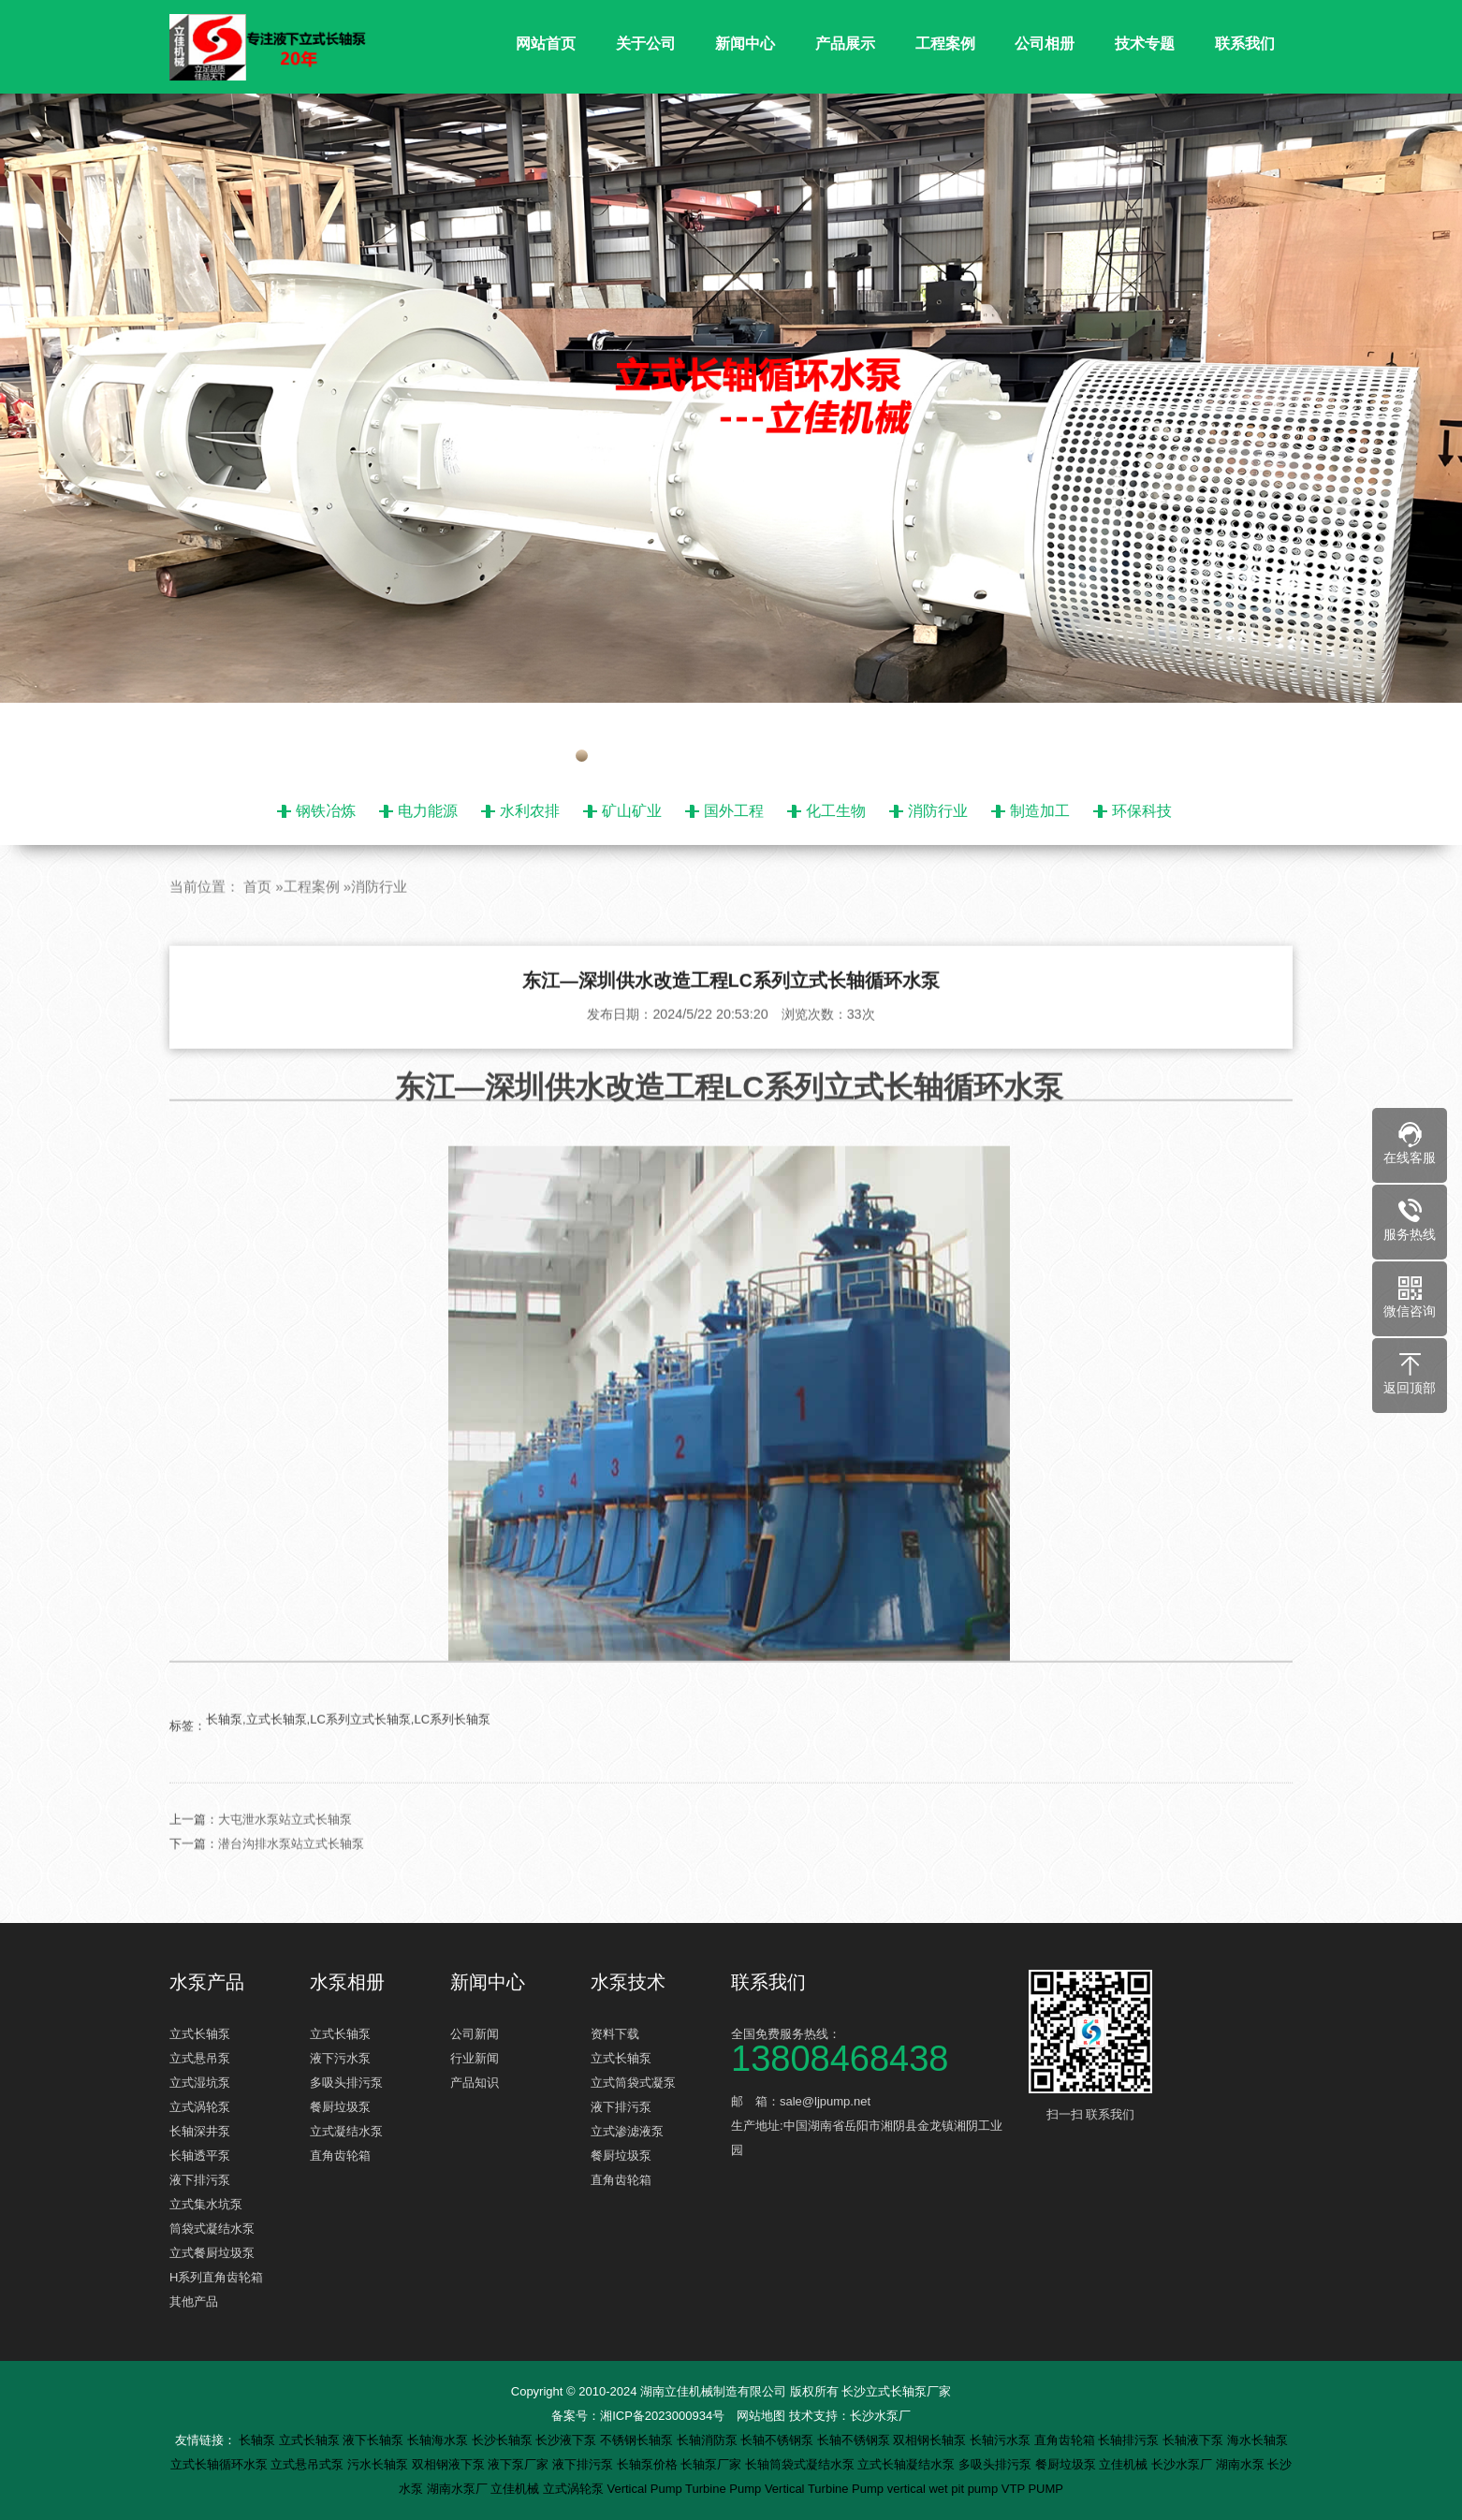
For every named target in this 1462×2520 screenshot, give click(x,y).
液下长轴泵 (375, 2440)
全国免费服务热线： (871, 2049)
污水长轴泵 (379, 2464)
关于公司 (646, 43)
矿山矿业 (632, 811)
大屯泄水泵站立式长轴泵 (285, 1854)
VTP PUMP (1032, 2489)
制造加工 (1040, 811)
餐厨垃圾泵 (340, 2107)
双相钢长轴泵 (931, 2440)
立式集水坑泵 (205, 2204)
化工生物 (836, 811)
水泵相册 (347, 1982)
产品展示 (845, 43)
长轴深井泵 (199, 2131)
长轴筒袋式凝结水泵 (801, 2464)
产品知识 (474, 2083)
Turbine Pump (725, 2489)
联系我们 (1245, 43)
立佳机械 (1125, 2464)
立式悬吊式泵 (308, 2464)
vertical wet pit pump (944, 2489)
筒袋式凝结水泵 (212, 2228)
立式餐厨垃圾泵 (212, 2253)
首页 (257, 921)
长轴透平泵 (199, 2156)
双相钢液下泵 (450, 2464)
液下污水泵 (340, 2058)
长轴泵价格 (649, 2464)
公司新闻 (474, 2034)
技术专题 (1145, 43)
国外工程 (734, 811)
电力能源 (428, 811)
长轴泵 (259, 2440)
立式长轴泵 (199, 2034)
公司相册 (1045, 43)
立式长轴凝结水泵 (907, 2464)
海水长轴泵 (1257, 2440)
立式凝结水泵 (346, 2131)
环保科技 (1142, 811)
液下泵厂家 (520, 2464)
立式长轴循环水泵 (220, 2464)
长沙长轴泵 (504, 2440)
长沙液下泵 (567, 2440)
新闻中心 (745, 43)
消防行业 (938, 811)
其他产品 (193, 2301)
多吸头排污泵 (346, 2083)
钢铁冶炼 (326, 811)
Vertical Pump (646, 2489)
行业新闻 (474, 2058)
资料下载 (615, 2034)
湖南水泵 (1242, 2464)
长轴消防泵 (709, 2440)
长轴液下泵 (1194, 2440)
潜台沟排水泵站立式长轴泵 (291, 1879)
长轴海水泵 (439, 2440)
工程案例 (945, 43)
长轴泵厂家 (712, 2464)
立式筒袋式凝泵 (633, 2083)
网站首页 (546, 43)
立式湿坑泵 (199, 2083)
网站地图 (761, 2416)
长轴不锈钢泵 (778, 2440)
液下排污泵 (199, 2180)
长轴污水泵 (1002, 2440)
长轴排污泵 (1130, 2440)
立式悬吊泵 (199, 2058)
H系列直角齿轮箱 (216, 2277)
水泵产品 (206, 1982)
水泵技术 (628, 1982)
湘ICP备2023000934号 (662, 2416)
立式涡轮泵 (199, 2107)
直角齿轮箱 (340, 2156)
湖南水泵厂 (459, 2489)
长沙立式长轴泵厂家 (896, 2391)
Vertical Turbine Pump (826, 2489)
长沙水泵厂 (880, 2416)
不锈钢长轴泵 (638, 2440)
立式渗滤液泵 (627, 2131)
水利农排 (530, 811)
